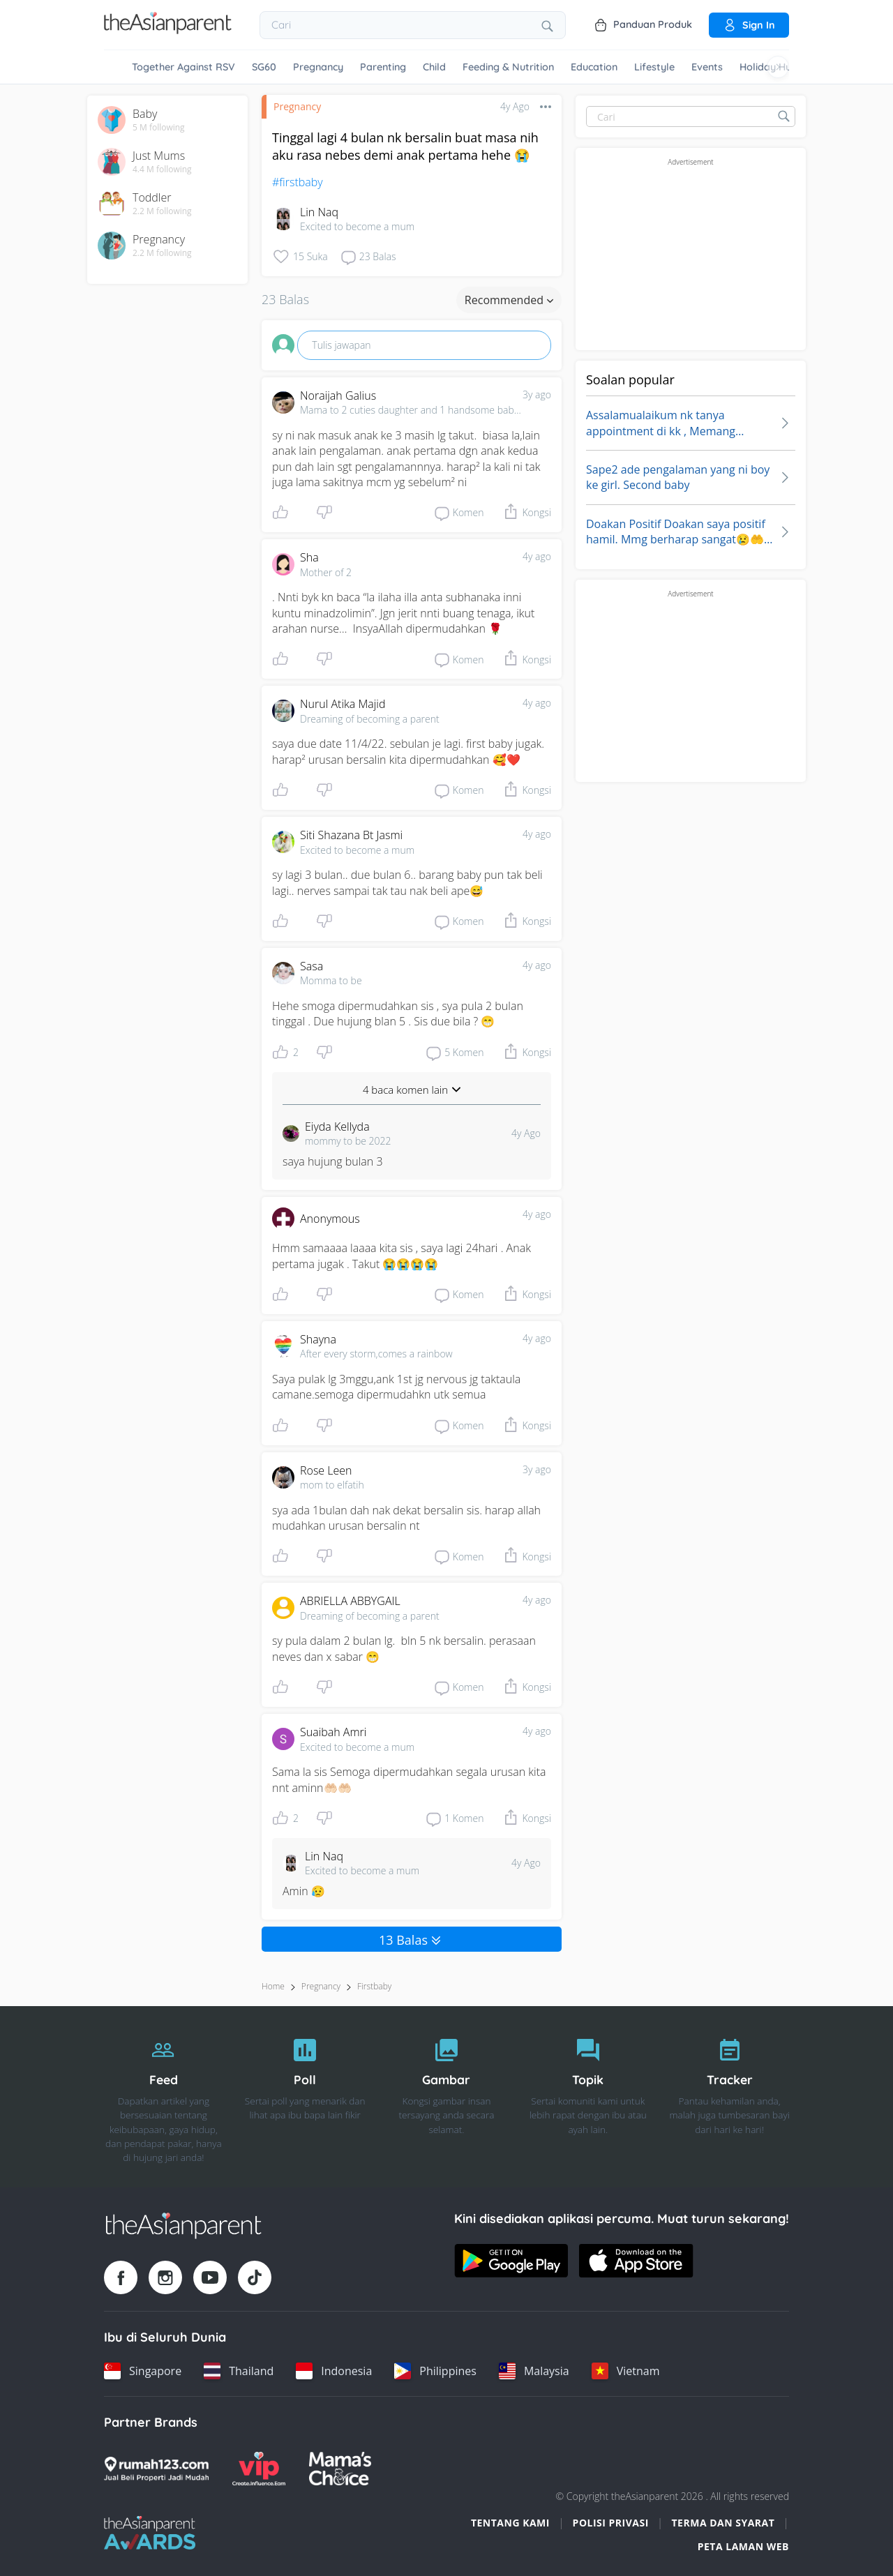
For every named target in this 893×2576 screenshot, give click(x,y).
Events (707, 67)
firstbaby (374, 1986)
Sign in (749, 25)
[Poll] (305, 2097)
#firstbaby (297, 182)
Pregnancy (318, 67)
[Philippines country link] (435, 2371)
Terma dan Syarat (723, 2522)
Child (434, 67)
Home (273, 1986)
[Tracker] (729, 2097)
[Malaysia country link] (534, 2371)
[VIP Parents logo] (259, 2469)
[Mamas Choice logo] (340, 2469)
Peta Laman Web (743, 2546)
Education (594, 67)
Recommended (509, 300)
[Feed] (163, 2097)
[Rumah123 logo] (156, 2469)
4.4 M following (162, 169)
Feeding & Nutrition (508, 67)
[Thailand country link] (238, 2371)
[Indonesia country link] (334, 2371)
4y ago (537, 556)
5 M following (159, 127)
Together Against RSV (183, 67)
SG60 (264, 67)
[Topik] (587, 2097)
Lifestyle (654, 67)
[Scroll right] (778, 67)
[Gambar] (446, 2097)
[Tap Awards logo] (149, 2533)
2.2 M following (162, 211)
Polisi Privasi (611, 2522)
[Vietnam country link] (626, 2371)
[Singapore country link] (142, 2371)
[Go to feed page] (168, 30)
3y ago (537, 394)
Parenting (383, 67)
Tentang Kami (510, 2522)
